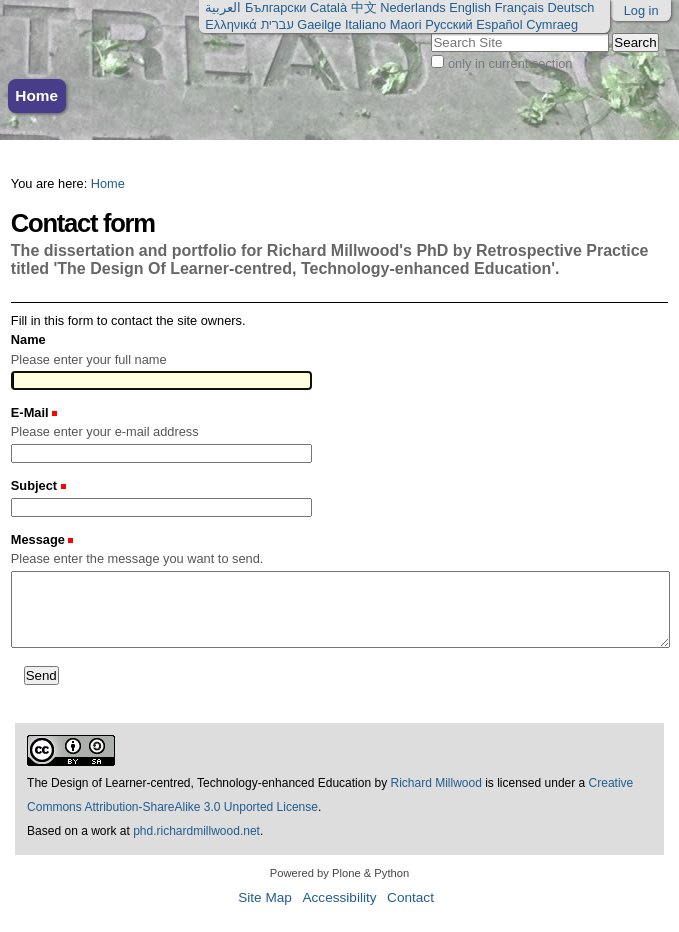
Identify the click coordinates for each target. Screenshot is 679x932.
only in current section (510, 63)
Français (519, 7)
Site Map (265, 897)
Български (276, 7)
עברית (276, 24)
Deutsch (570, 7)
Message (40, 539)
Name (28, 339)
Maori (406, 24)
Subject (36, 485)
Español (499, 24)
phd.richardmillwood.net (196, 831)
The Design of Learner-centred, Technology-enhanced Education (200, 783)
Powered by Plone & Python (339, 873)
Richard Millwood (435, 783)
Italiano (365, 24)
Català (328, 7)
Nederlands (412, 7)
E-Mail (31, 412)
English (470, 7)
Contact (410, 897)
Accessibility (339, 897)
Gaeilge (319, 24)
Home (36, 95)
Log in (641, 10)
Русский (448, 24)
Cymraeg (552, 24)
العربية (223, 7)
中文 (364, 7)
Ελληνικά (230, 24)
